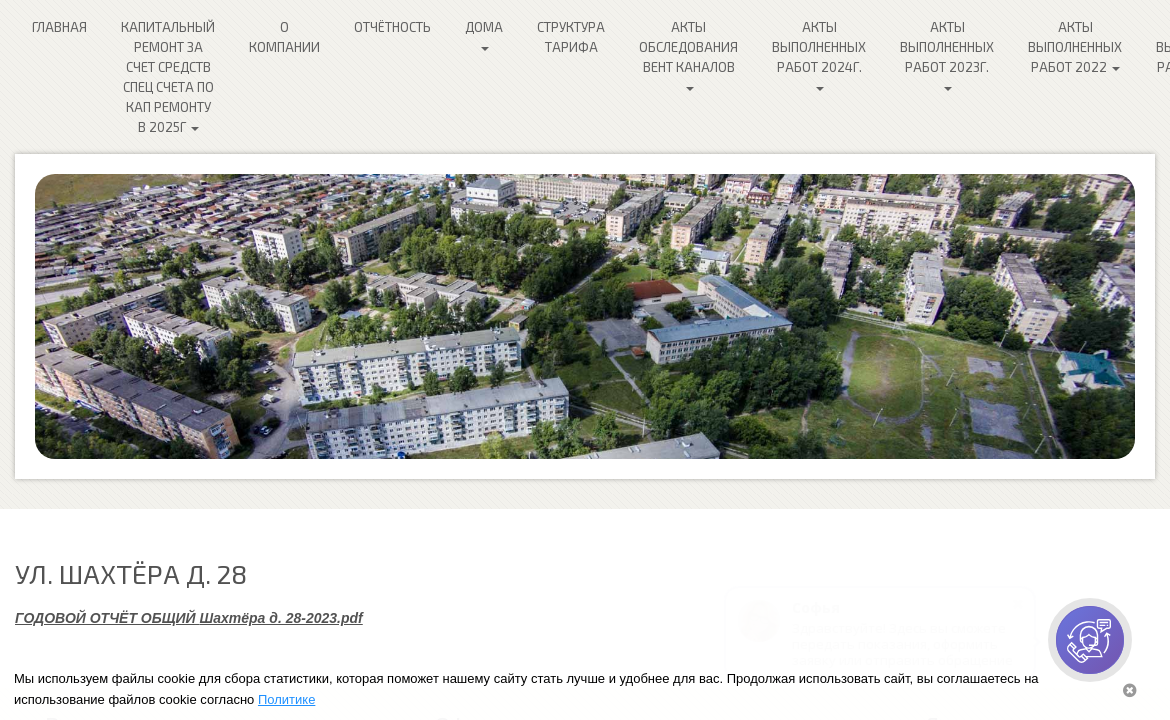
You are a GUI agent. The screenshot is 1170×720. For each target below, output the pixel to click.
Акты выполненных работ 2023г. (947, 55)
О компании (284, 37)
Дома (484, 35)
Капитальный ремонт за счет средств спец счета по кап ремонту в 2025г (168, 77)
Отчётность (392, 27)
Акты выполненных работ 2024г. (819, 55)
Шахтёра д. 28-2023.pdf (281, 618)
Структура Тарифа (571, 37)
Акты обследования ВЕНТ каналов (688, 55)
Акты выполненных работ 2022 (1075, 47)
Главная (59, 27)
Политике (286, 699)
